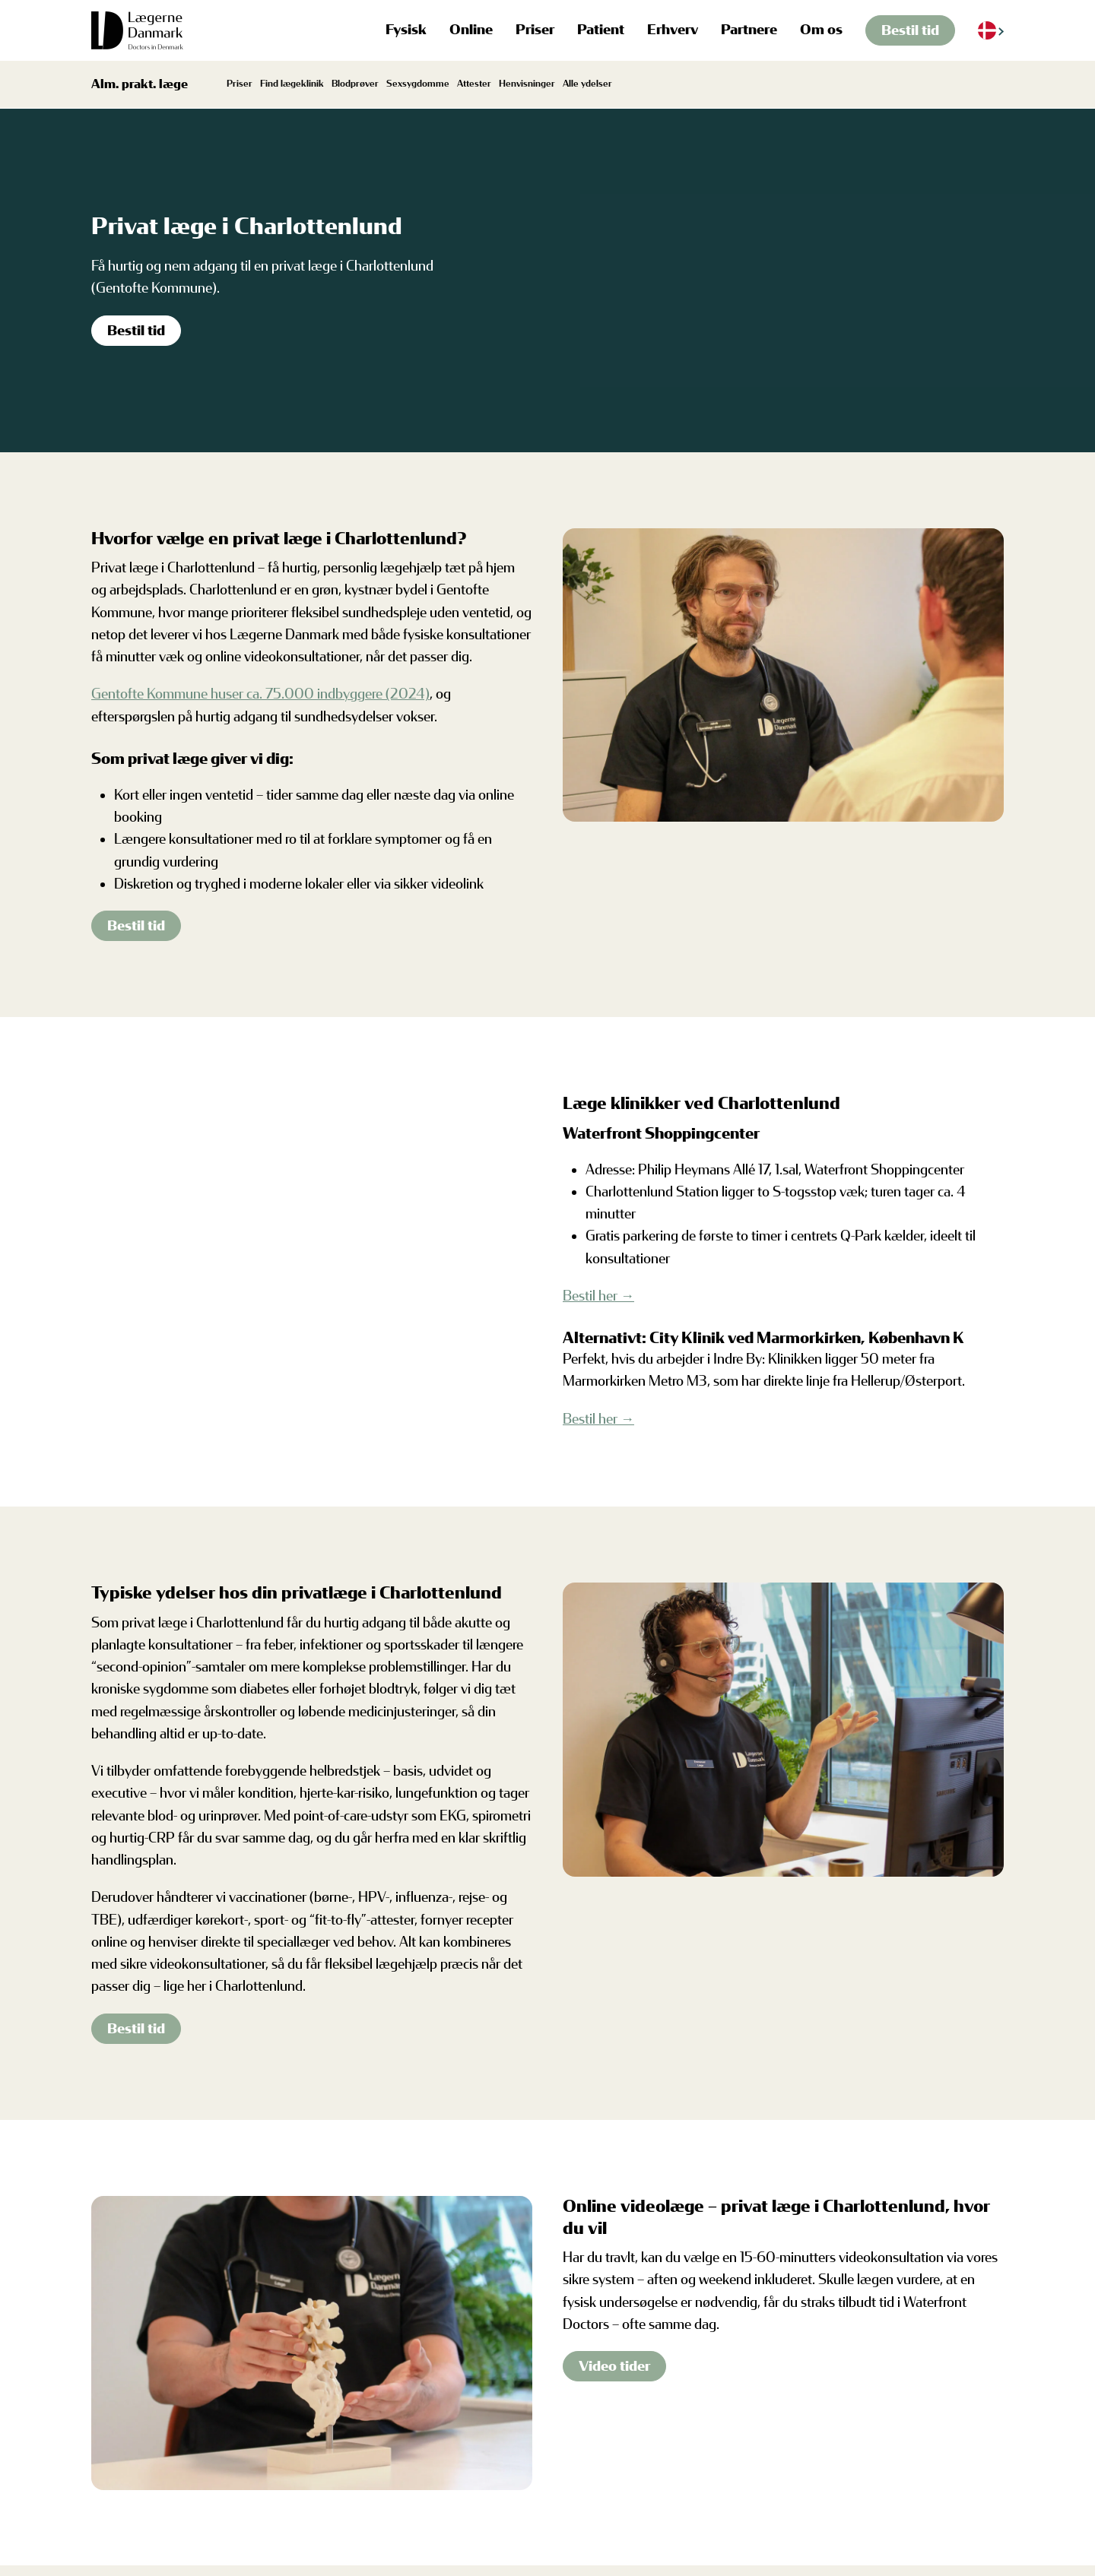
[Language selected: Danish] (991, 31)
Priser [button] (535, 29)
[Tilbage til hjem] (137, 30)
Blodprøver (355, 83)
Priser (239, 83)
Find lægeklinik (292, 83)
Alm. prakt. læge (139, 84)
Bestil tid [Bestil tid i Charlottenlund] (136, 330)
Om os (821, 29)
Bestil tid (910, 30)
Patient (600, 29)
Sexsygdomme (417, 83)
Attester (474, 83)
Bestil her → (598, 1296)
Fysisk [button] (406, 29)
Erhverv (672, 29)
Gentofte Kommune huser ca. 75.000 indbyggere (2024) (260, 694)
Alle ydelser (587, 83)
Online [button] (471, 29)
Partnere (749, 29)
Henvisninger (527, 83)
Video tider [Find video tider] (614, 2366)
